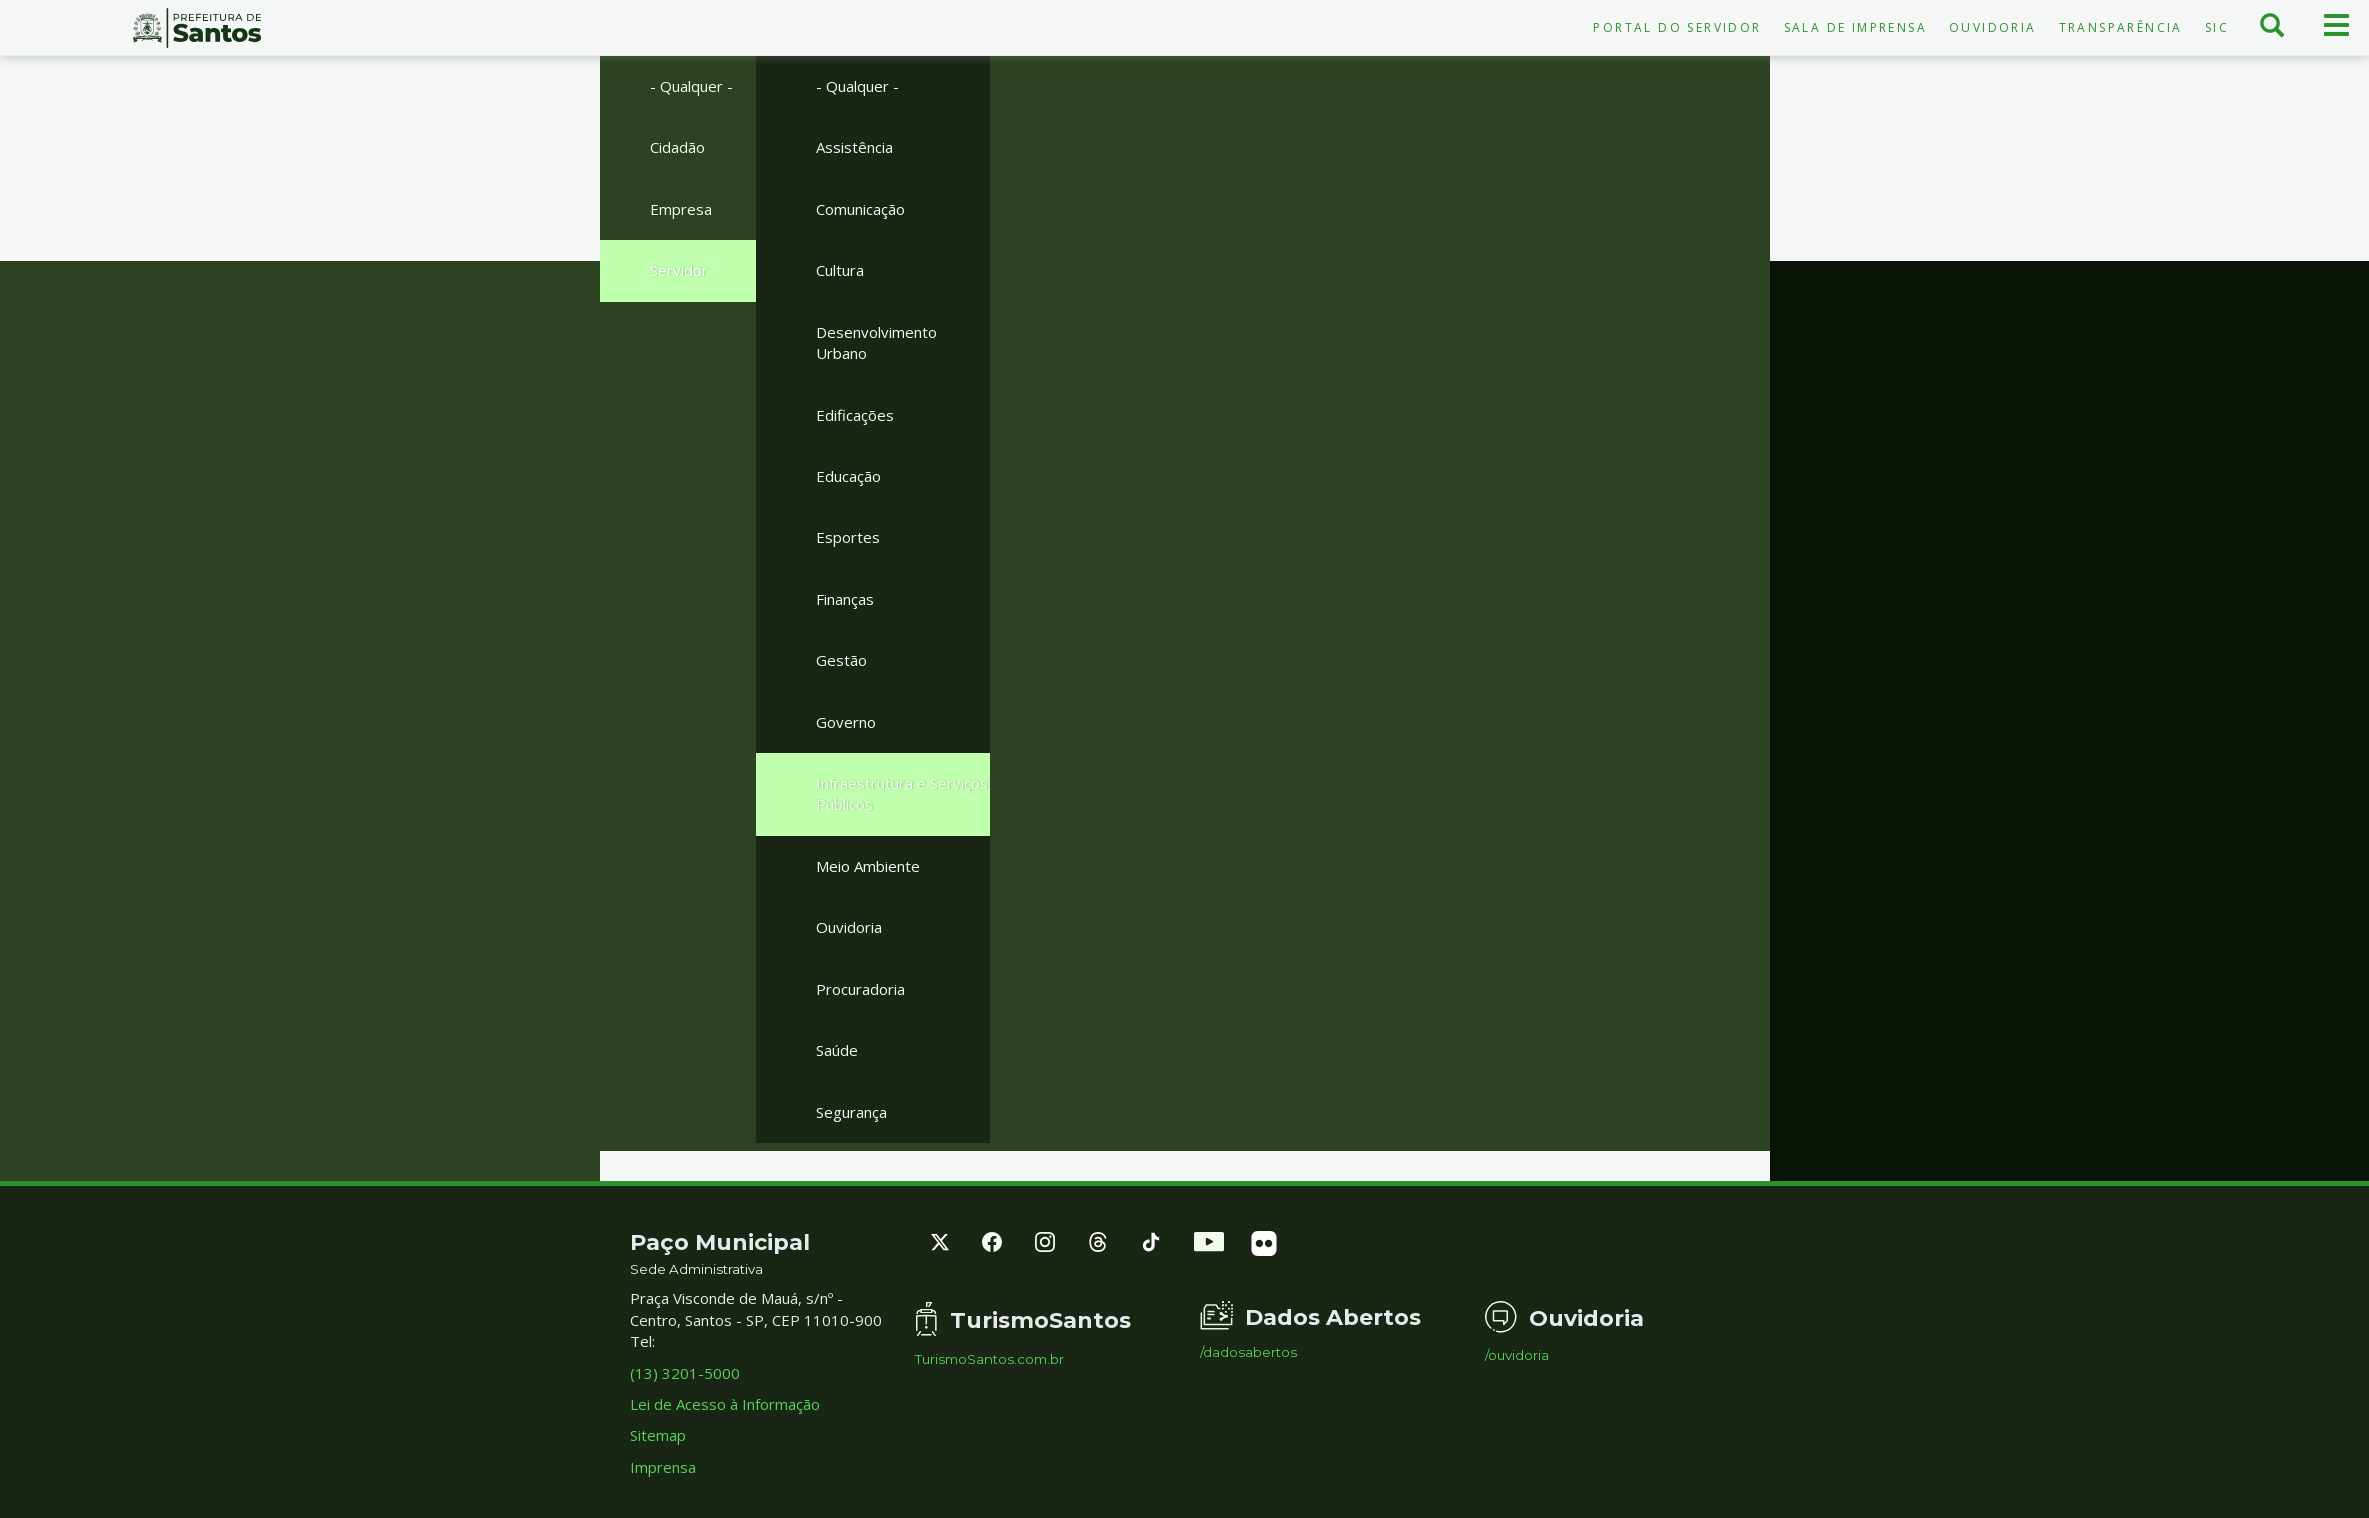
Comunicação (860, 209)
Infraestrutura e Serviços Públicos (902, 793)
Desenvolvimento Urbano (876, 342)
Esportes (848, 537)
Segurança (851, 1112)
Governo (846, 722)
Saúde (837, 1050)
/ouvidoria (1517, 1355)
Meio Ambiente (868, 866)
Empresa (681, 209)
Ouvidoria (1993, 27)
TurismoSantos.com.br (989, 1359)
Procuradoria (860, 989)
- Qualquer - (691, 86)
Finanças (845, 599)
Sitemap (658, 1435)
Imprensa (663, 1467)
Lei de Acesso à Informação (725, 1404)
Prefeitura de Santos (197, 28)
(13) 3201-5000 (685, 1373)
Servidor (679, 270)
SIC (2217, 27)
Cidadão (677, 147)
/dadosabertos (1248, 1352)
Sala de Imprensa (1855, 27)
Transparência (2121, 27)
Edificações (855, 415)
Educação (848, 476)
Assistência (854, 147)
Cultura (840, 270)
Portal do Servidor (1677, 27)
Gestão (841, 660)
